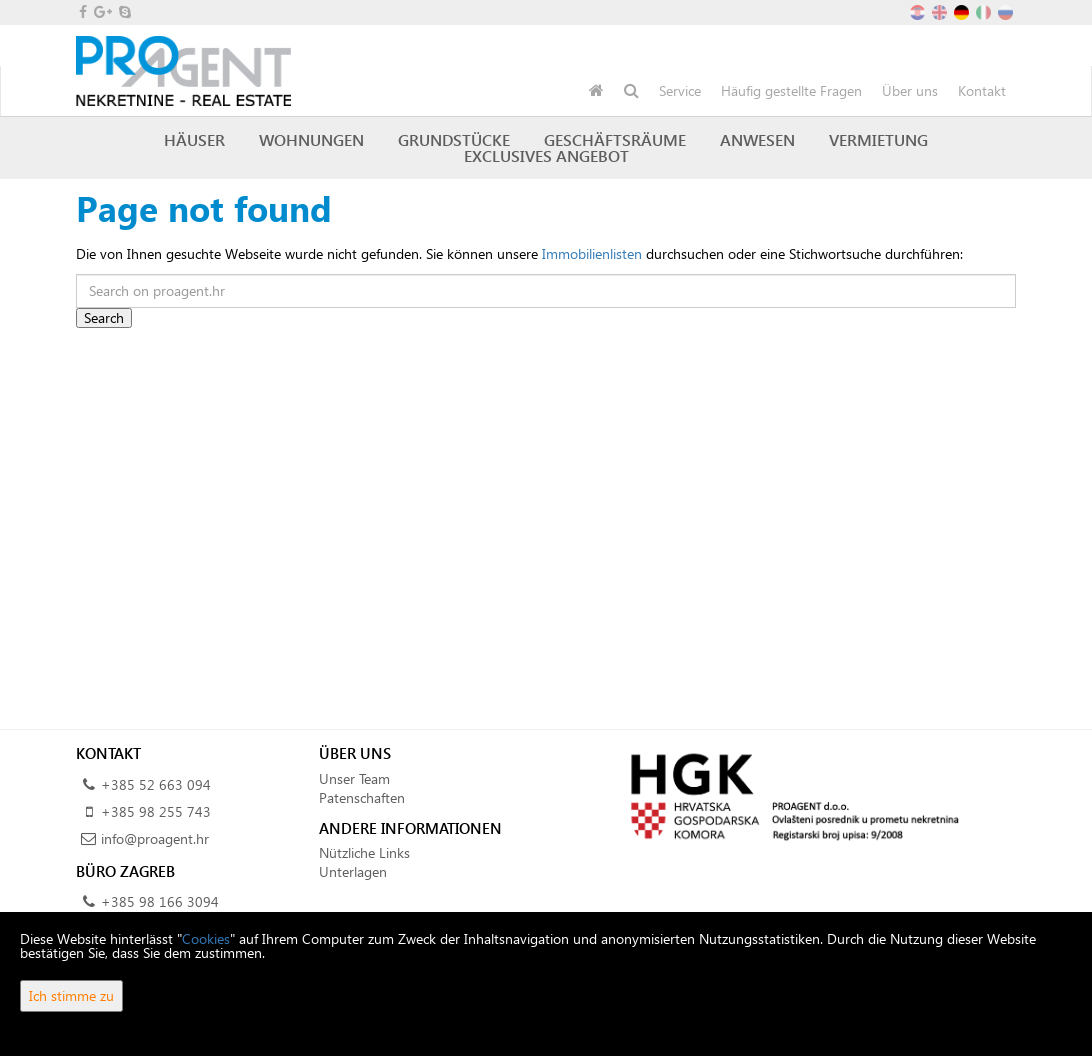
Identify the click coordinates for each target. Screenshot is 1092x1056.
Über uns (910, 90)
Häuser (194, 139)
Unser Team (354, 778)
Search (104, 317)
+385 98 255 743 (156, 811)
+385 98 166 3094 (160, 901)
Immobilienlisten (592, 253)
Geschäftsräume (615, 139)
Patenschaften (362, 797)
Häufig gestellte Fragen (791, 90)
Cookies (206, 938)
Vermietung (878, 139)
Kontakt (982, 90)
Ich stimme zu (71, 995)
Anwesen (757, 139)
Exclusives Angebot (546, 155)
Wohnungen (311, 139)
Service (680, 90)
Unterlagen (353, 871)
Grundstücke (454, 139)
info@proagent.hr (155, 838)
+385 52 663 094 (156, 784)
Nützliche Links (364, 852)
